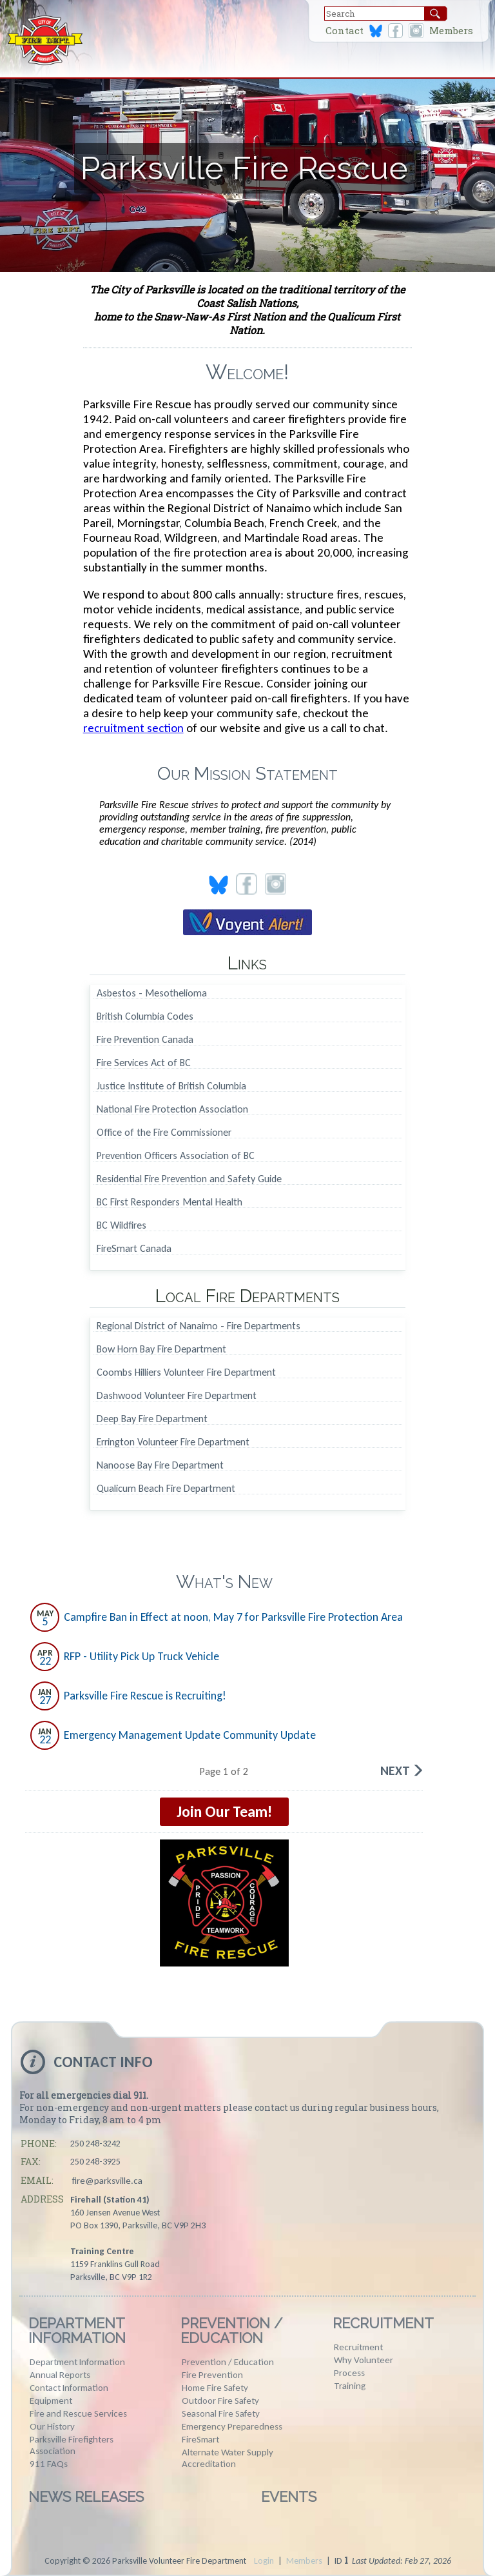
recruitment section (133, 727)
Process (349, 2373)
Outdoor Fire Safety (220, 2400)
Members (451, 30)
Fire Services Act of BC (144, 1063)
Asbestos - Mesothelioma (152, 993)
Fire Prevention (212, 2375)
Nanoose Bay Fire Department (160, 1465)
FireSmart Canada (134, 1248)
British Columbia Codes (145, 1016)
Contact (344, 30)
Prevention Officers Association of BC (176, 1156)
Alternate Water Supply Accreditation (227, 2458)
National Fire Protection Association (172, 1109)
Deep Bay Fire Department (152, 1419)
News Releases (86, 2496)
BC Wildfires (121, 1225)
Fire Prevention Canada (145, 1040)
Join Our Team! (224, 1811)
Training (349, 2386)
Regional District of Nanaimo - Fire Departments (198, 1326)
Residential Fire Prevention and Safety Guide (189, 1179)
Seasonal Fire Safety (221, 2413)
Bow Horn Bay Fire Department (161, 1349)
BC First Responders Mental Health (169, 1202)
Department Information (77, 2330)
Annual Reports (60, 2375)
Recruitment (383, 2323)
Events (288, 2496)
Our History (52, 2426)
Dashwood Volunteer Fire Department (177, 1396)
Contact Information (69, 2387)
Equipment (51, 2400)
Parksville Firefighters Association (71, 2445)
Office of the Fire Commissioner (164, 1132)
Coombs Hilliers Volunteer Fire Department (186, 1372)
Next (395, 1770)
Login (264, 2560)
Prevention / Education (231, 2330)
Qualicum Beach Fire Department (166, 1488)
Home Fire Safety (215, 2387)
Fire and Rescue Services (78, 2413)
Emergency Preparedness (232, 2426)
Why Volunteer (363, 2360)
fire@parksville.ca (107, 2180)
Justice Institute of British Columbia (171, 1086)
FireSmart (200, 2439)
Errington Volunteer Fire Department (173, 1442)
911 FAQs (49, 2464)
